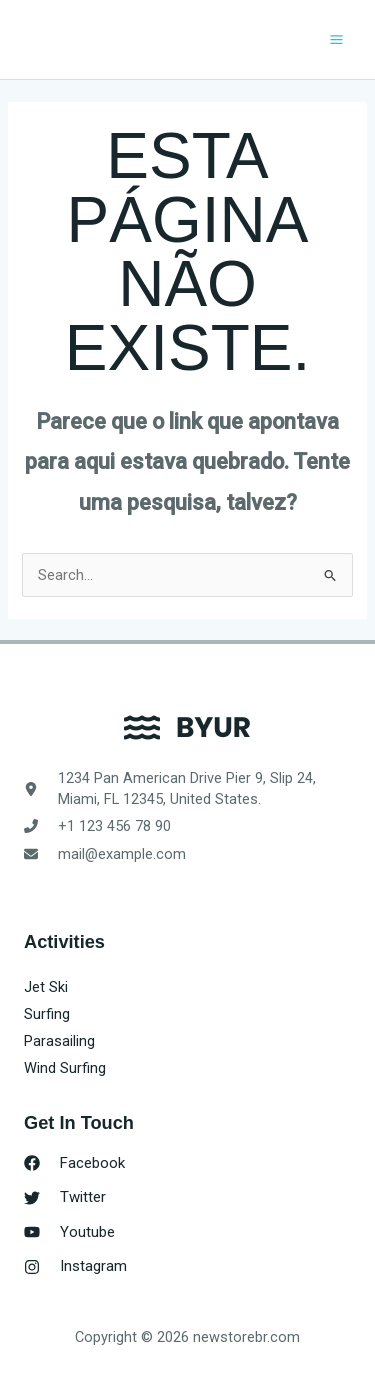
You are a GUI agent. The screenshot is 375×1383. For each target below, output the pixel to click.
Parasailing (59, 1041)
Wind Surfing (65, 1068)
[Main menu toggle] (336, 39)
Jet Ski (46, 987)
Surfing (47, 1014)
